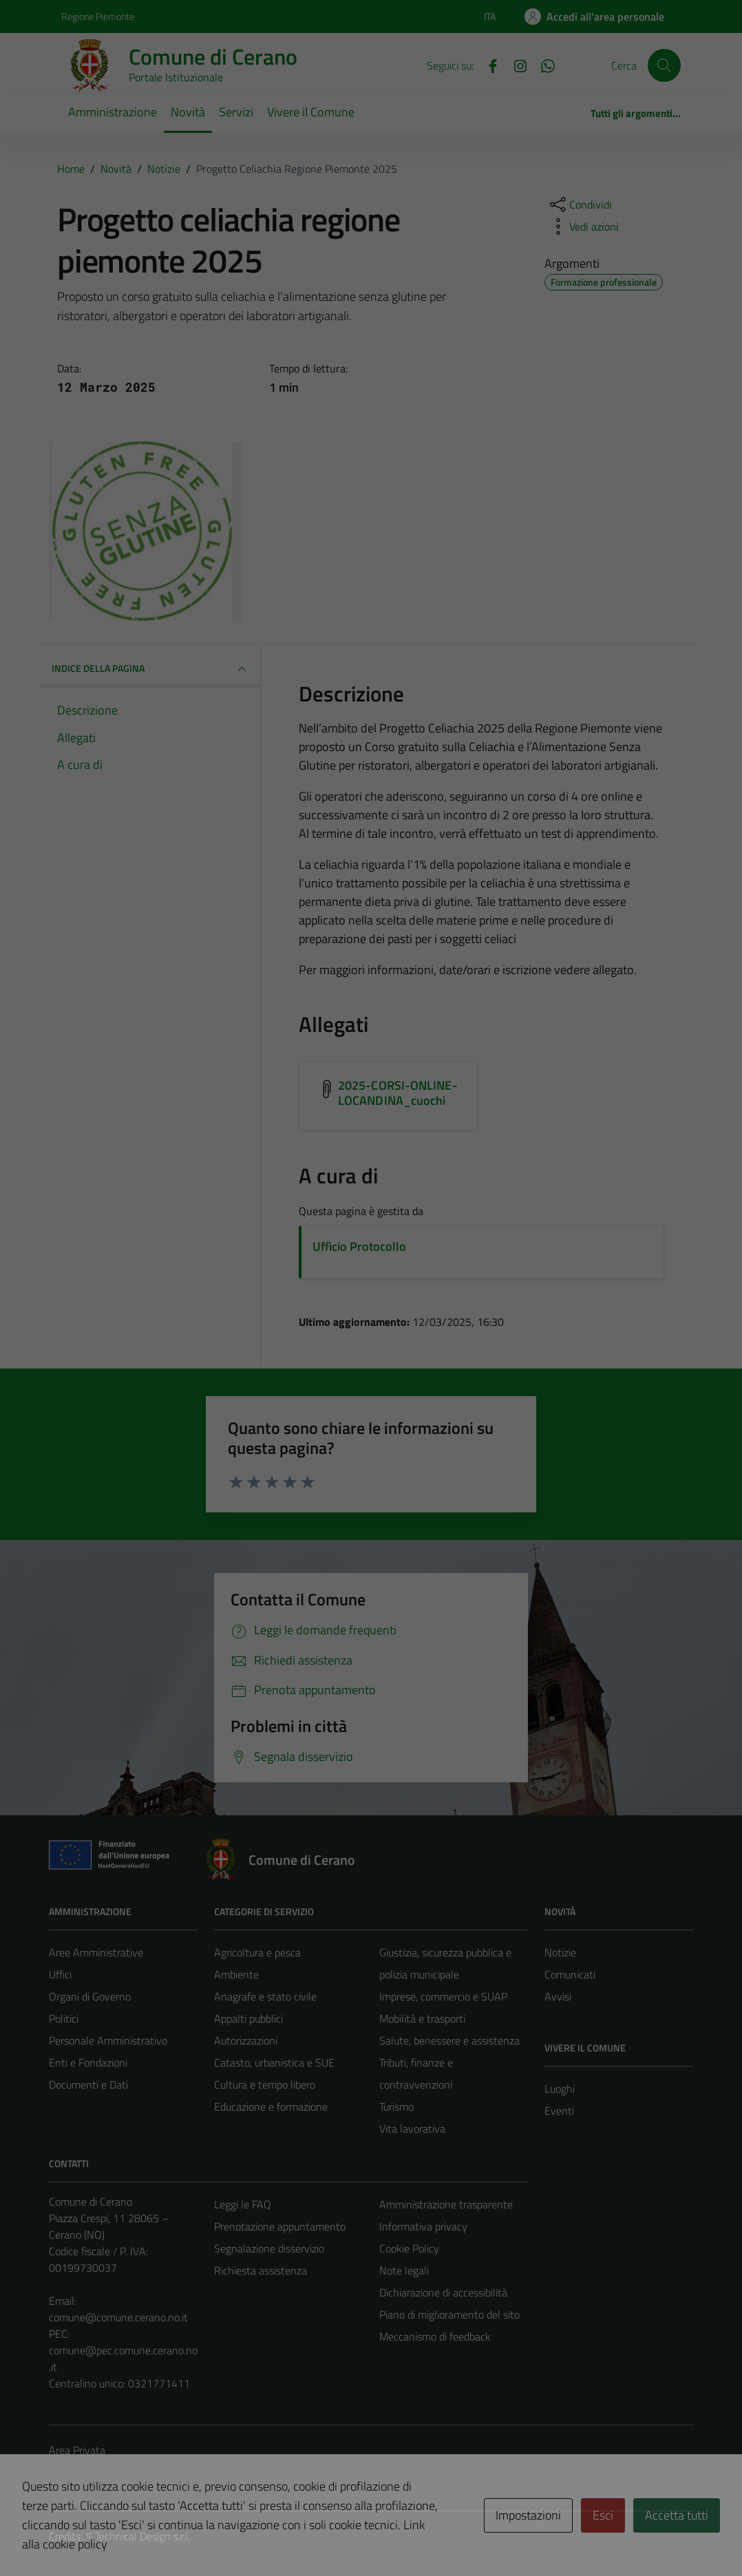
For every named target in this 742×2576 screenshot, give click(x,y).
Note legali (404, 2270)
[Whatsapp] (542, 64)
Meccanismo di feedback (435, 2336)
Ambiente (236, 1974)
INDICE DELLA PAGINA (151, 669)
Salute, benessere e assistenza (449, 2040)
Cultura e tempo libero (264, 2084)
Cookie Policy (409, 2248)
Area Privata (77, 2450)
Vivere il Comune (310, 112)
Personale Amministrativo (108, 2040)
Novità (188, 112)
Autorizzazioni (245, 2040)
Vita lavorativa (412, 2128)
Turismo (396, 2106)
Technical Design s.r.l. (142, 2536)
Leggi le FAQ (242, 2204)
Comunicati (569, 1974)
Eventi (559, 2110)
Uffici (60, 1974)
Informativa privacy (423, 2226)
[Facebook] (487, 64)
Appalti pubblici (248, 2018)
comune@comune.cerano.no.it (118, 2317)
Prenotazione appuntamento (280, 2226)
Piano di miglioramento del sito (449, 2314)
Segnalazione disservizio (269, 2248)
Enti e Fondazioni (88, 2062)
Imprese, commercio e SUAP (443, 1996)
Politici (63, 2018)
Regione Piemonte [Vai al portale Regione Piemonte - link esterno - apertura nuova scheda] (97, 16)
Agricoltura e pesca (257, 1952)
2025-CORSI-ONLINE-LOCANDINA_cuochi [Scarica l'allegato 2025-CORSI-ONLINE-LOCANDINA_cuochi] (398, 1093)
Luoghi (559, 2088)
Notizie (560, 1952)
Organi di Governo (90, 1996)
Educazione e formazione (271, 2106)
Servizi (236, 112)
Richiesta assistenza (260, 2270)
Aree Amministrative (96, 1952)
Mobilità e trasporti (422, 2018)
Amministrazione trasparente (446, 2204)
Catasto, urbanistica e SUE (274, 2062)
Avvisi (557, 1996)
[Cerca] (664, 65)
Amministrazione (112, 112)
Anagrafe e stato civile (265, 1996)
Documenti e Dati (88, 2084)
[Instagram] (515, 64)
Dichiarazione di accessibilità (443, 2292)
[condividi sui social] (579, 204)
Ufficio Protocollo (359, 1246)
